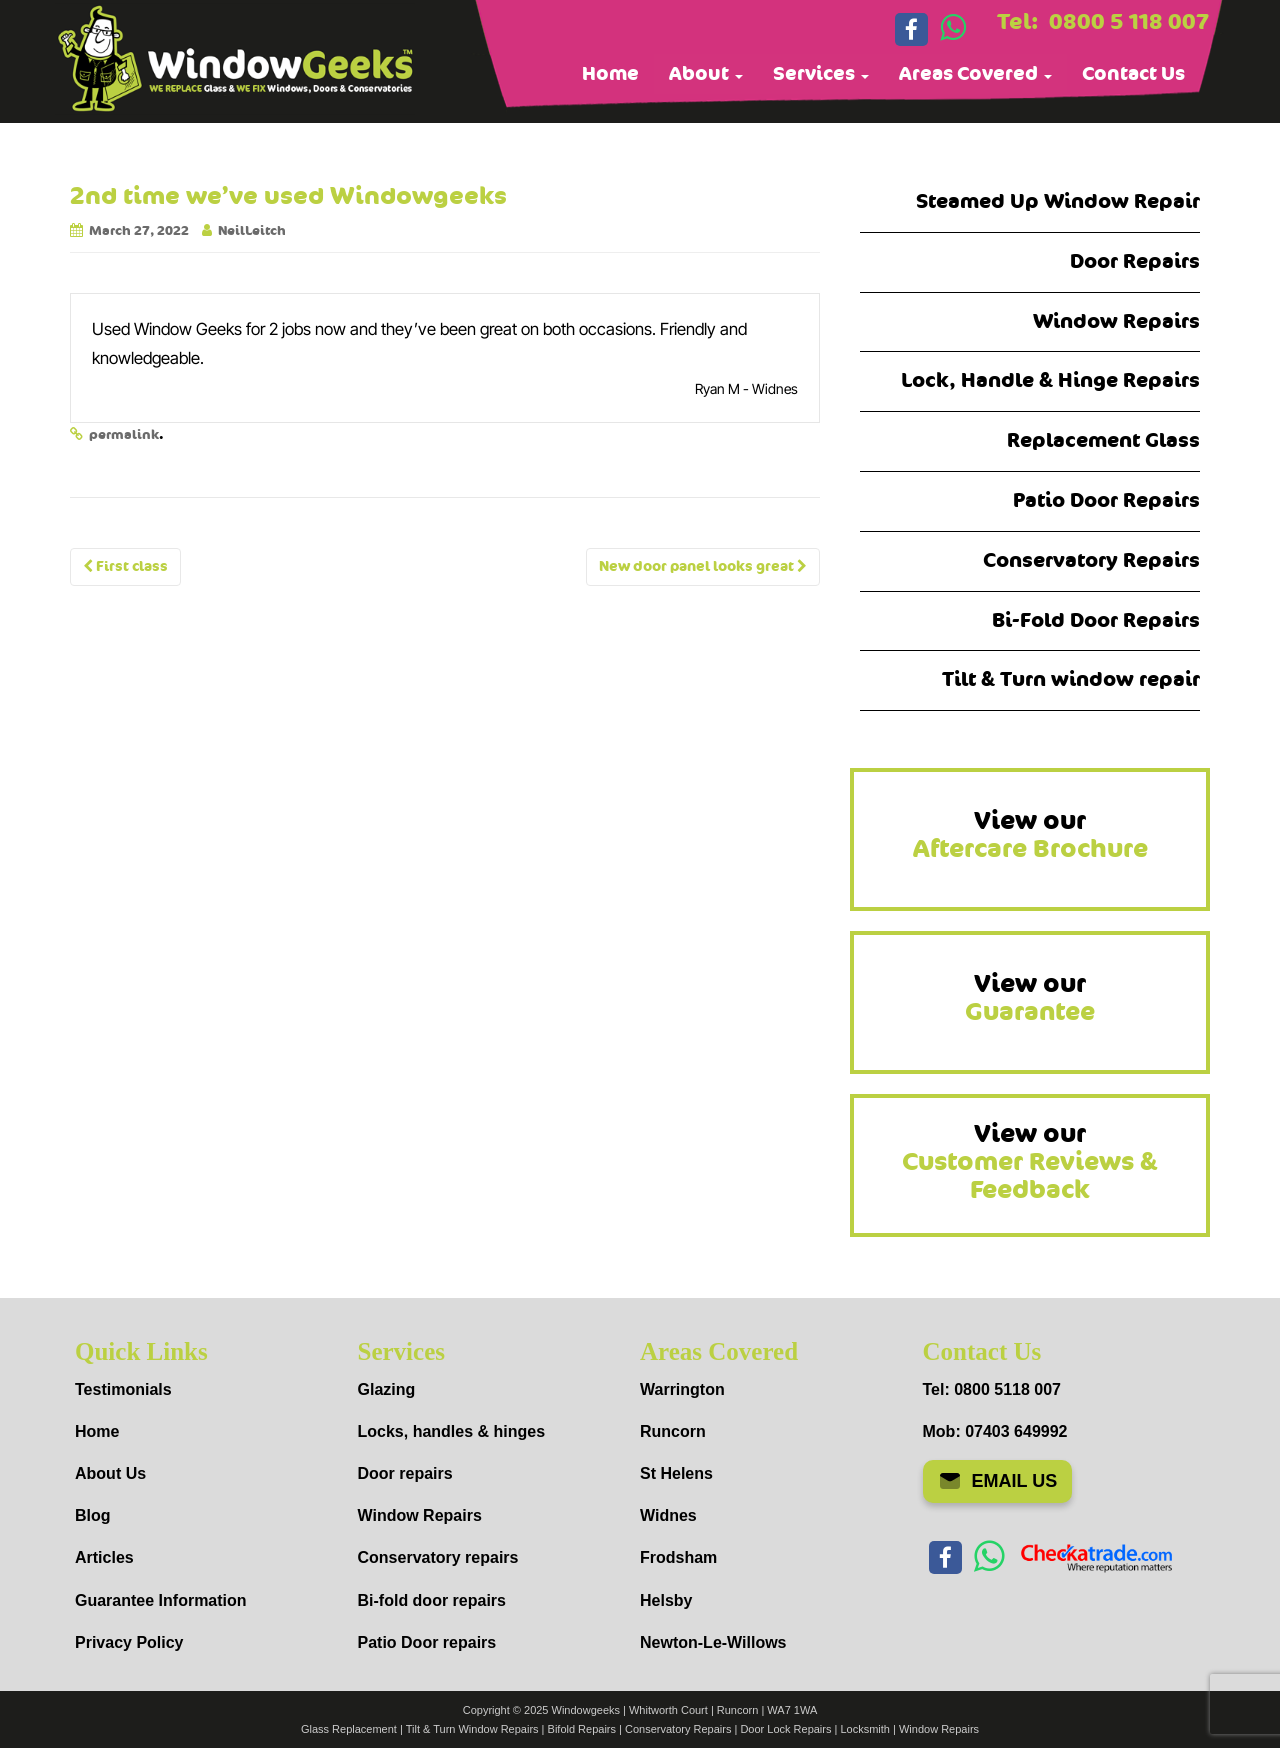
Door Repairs (1135, 261)
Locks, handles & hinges (452, 1431)
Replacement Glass (1103, 440)
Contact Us (1133, 74)
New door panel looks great (703, 566)
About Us (110, 1473)
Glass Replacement (349, 1729)
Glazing (387, 1389)
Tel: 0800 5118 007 (992, 1389)
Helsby (666, 1600)
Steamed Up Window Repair (1058, 201)
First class (125, 566)
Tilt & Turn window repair (1071, 679)
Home (610, 74)
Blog (93, 1515)
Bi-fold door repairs (432, 1600)
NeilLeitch (252, 231)
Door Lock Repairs (785, 1729)
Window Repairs (1116, 321)
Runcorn (673, 1431)
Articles (104, 1557)
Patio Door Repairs (1106, 500)
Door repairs (405, 1473)
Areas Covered (975, 74)
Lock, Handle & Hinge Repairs (1050, 380)
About (706, 74)
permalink (124, 435)
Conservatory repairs (438, 1557)
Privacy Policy (129, 1642)
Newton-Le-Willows (713, 1642)
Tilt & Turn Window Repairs (472, 1729)
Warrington (682, 1389)
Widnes (668, 1515)
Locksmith (865, 1729)
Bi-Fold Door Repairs (1096, 620)
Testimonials (123, 1389)
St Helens (676, 1473)
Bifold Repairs (582, 1729)
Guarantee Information (161, 1600)
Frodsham (678, 1557)
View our (1030, 835)
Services (821, 74)
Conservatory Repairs (1091, 560)
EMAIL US (998, 1481)
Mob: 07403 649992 (995, 1431)
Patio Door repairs (427, 1642)
